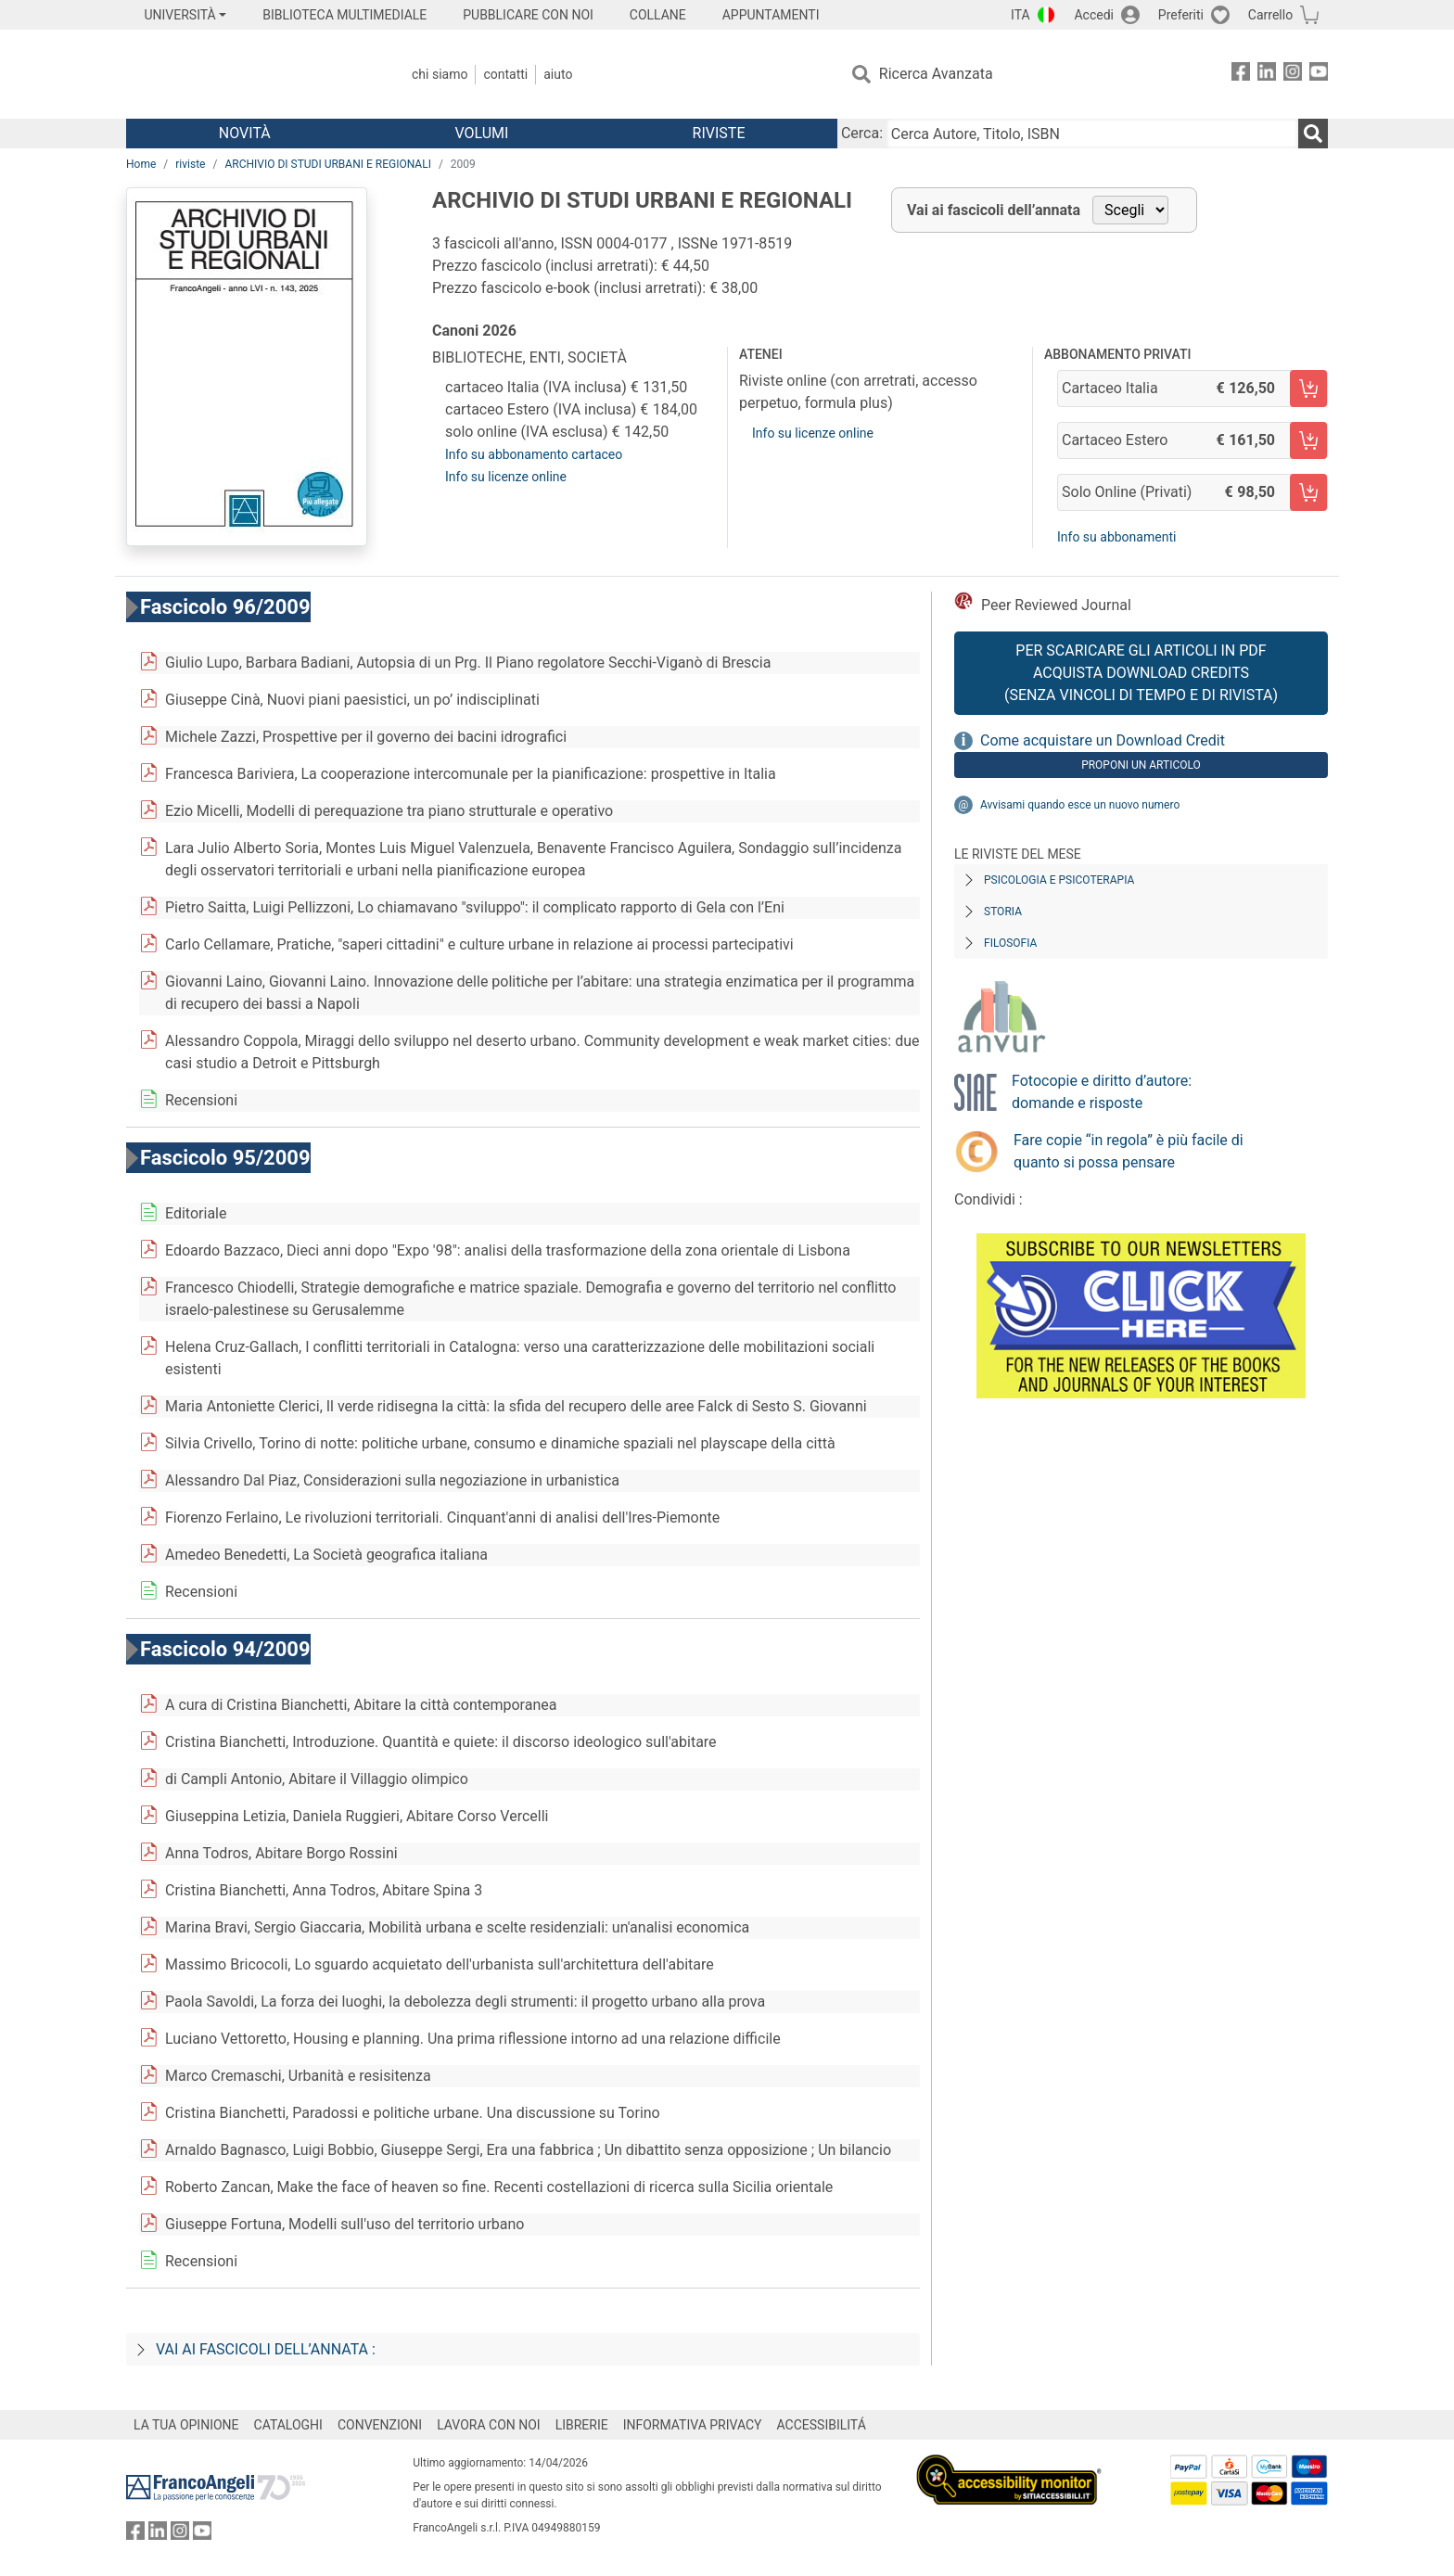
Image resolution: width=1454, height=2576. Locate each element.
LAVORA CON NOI (489, 2424)
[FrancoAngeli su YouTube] (1318, 74)
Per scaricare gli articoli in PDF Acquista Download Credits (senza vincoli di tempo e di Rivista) (1141, 673)
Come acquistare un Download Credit (1102, 740)
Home (141, 164)
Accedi (1094, 14)
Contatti (505, 74)
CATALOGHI (288, 2424)
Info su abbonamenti (1116, 536)
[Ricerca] (1313, 133)
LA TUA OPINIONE (186, 2424)
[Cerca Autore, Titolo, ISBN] (1092, 133)
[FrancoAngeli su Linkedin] (1266, 74)
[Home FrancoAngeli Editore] (249, 74)
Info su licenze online (506, 476)
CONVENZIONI (380, 2424)
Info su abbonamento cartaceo (533, 454)
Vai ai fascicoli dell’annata (993, 210)
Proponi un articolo (1141, 765)
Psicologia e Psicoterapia (1059, 880)
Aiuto (557, 74)
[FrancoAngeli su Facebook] (1240, 74)
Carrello (1270, 14)
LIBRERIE (581, 2424)
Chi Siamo (439, 74)
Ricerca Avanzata (936, 74)
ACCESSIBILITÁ (821, 2424)
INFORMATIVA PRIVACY (692, 2424)
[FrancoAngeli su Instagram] (1292, 74)
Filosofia (1010, 943)
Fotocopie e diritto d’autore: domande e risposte (1102, 1092)
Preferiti (1181, 14)
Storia (1003, 911)
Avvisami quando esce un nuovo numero (1080, 804)
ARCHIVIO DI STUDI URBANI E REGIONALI (327, 164)
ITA (1020, 14)
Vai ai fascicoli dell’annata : (266, 2349)
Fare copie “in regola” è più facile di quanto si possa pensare (1129, 1151)
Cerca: (862, 133)
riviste (190, 164)
